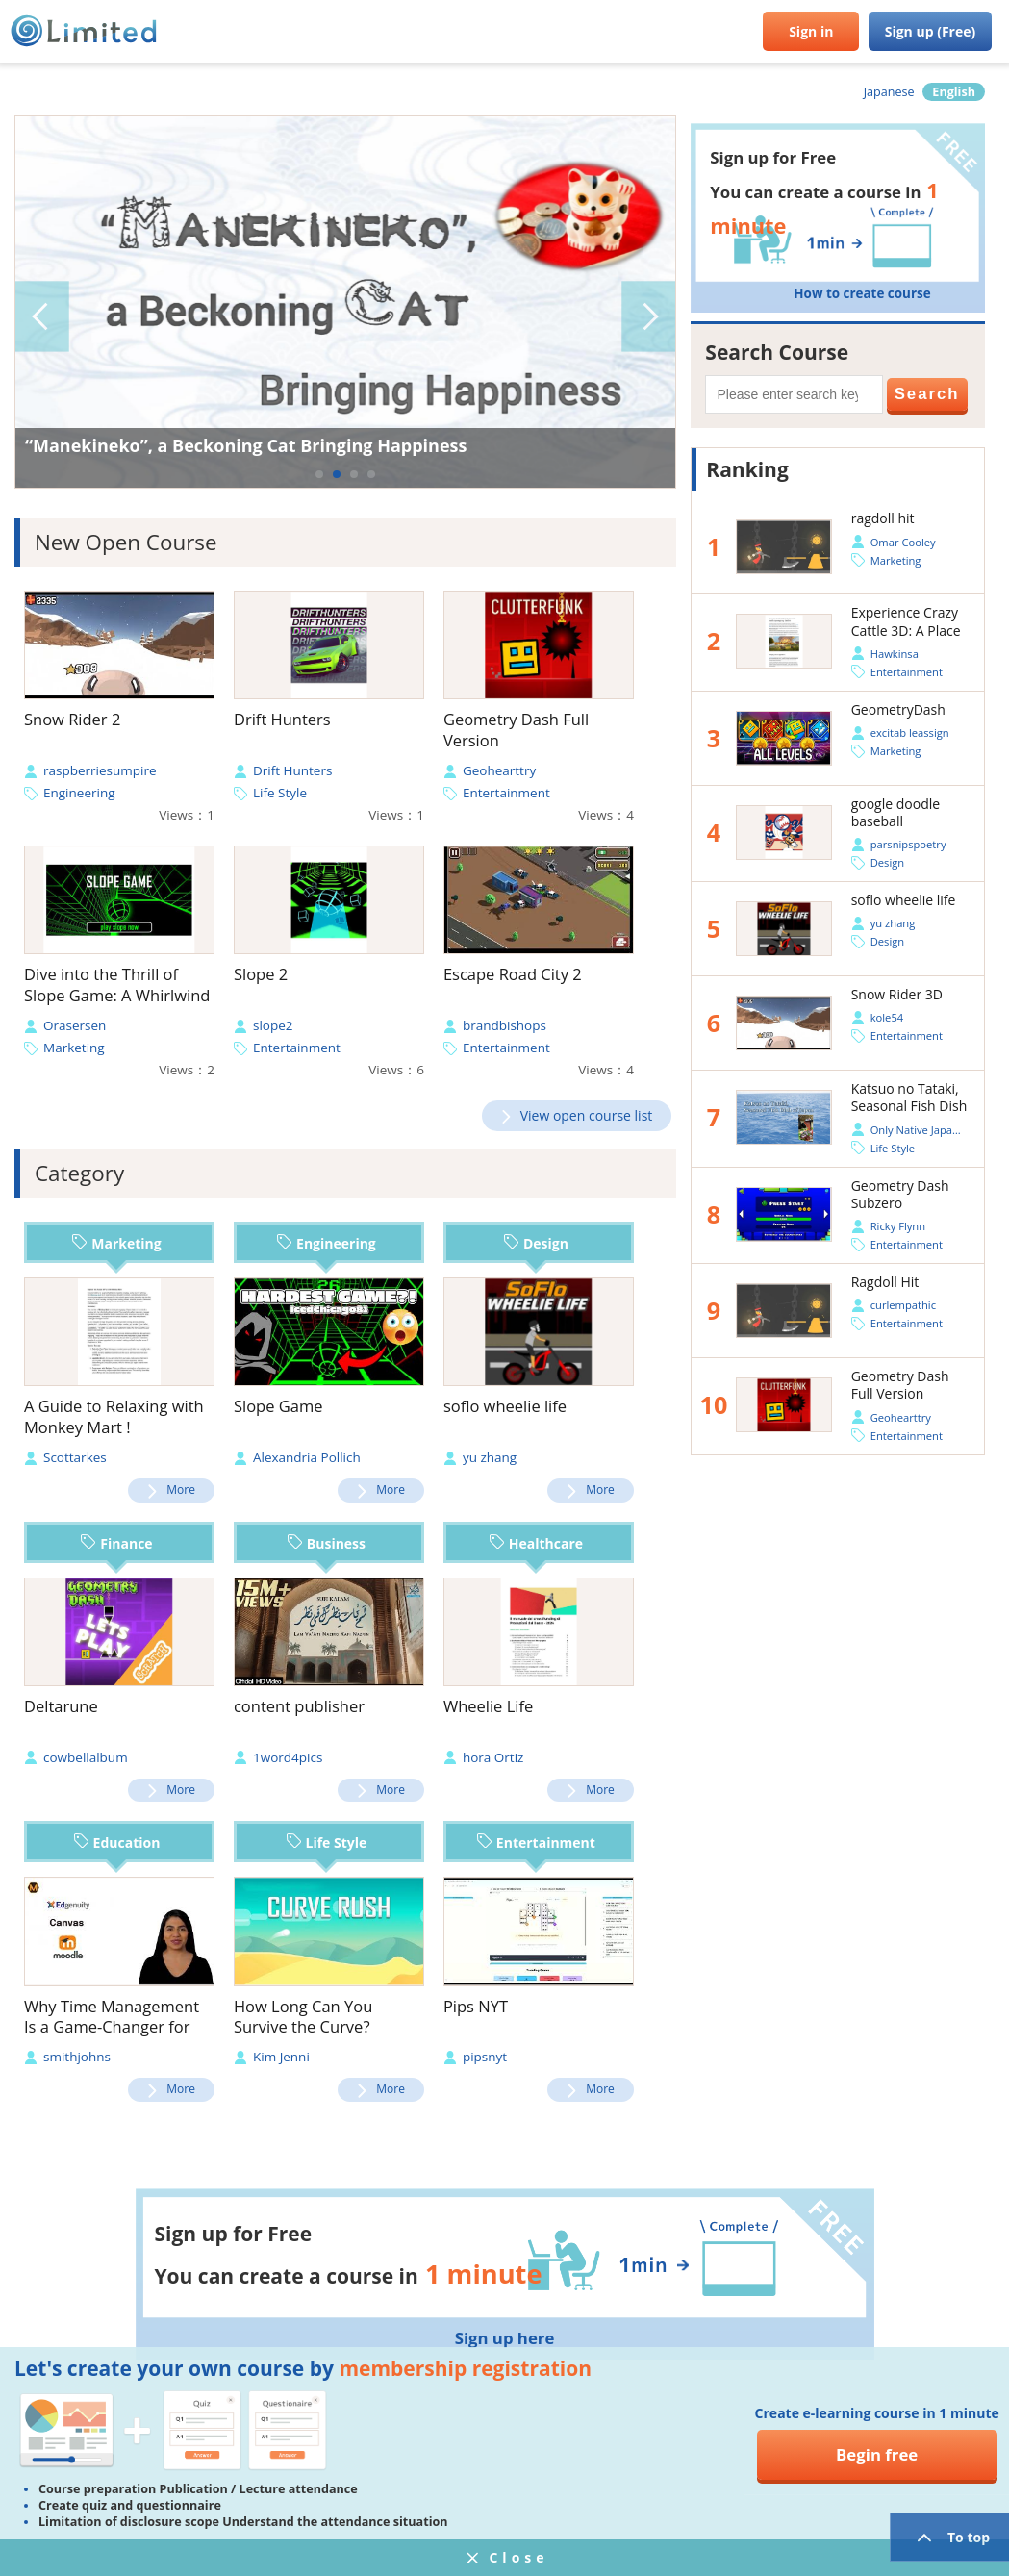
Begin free (877, 2454)
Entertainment (506, 792)
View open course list (586, 1115)
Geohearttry (499, 770)
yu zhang (490, 1457)
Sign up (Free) (930, 31)
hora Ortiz (493, 1757)
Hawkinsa (894, 653)
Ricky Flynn (897, 1226)
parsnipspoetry (908, 844)
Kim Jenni (281, 2056)
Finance (116, 1543)
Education (117, 1842)
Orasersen (74, 1025)
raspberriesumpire (100, 770)
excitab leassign (909, 732)
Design (536, 1243)
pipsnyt (485, 2056)
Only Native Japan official (932, 1130)
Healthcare (536, 1543)
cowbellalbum (85, 1757)
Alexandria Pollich (307, 1457)
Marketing (74, 1047)
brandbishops (504, 1025)
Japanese (889, 92)
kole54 (887, 1017)
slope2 (273, 1025)
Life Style (280, 792)
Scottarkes (75, 1457)
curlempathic (903, 1305)
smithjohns (77, 2056)
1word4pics (287, 1757)
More (180, 1489)
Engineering (79, 792)
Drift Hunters (292, 770)
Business (327, 1543)
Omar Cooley (903, 542)
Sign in (811, 31)
